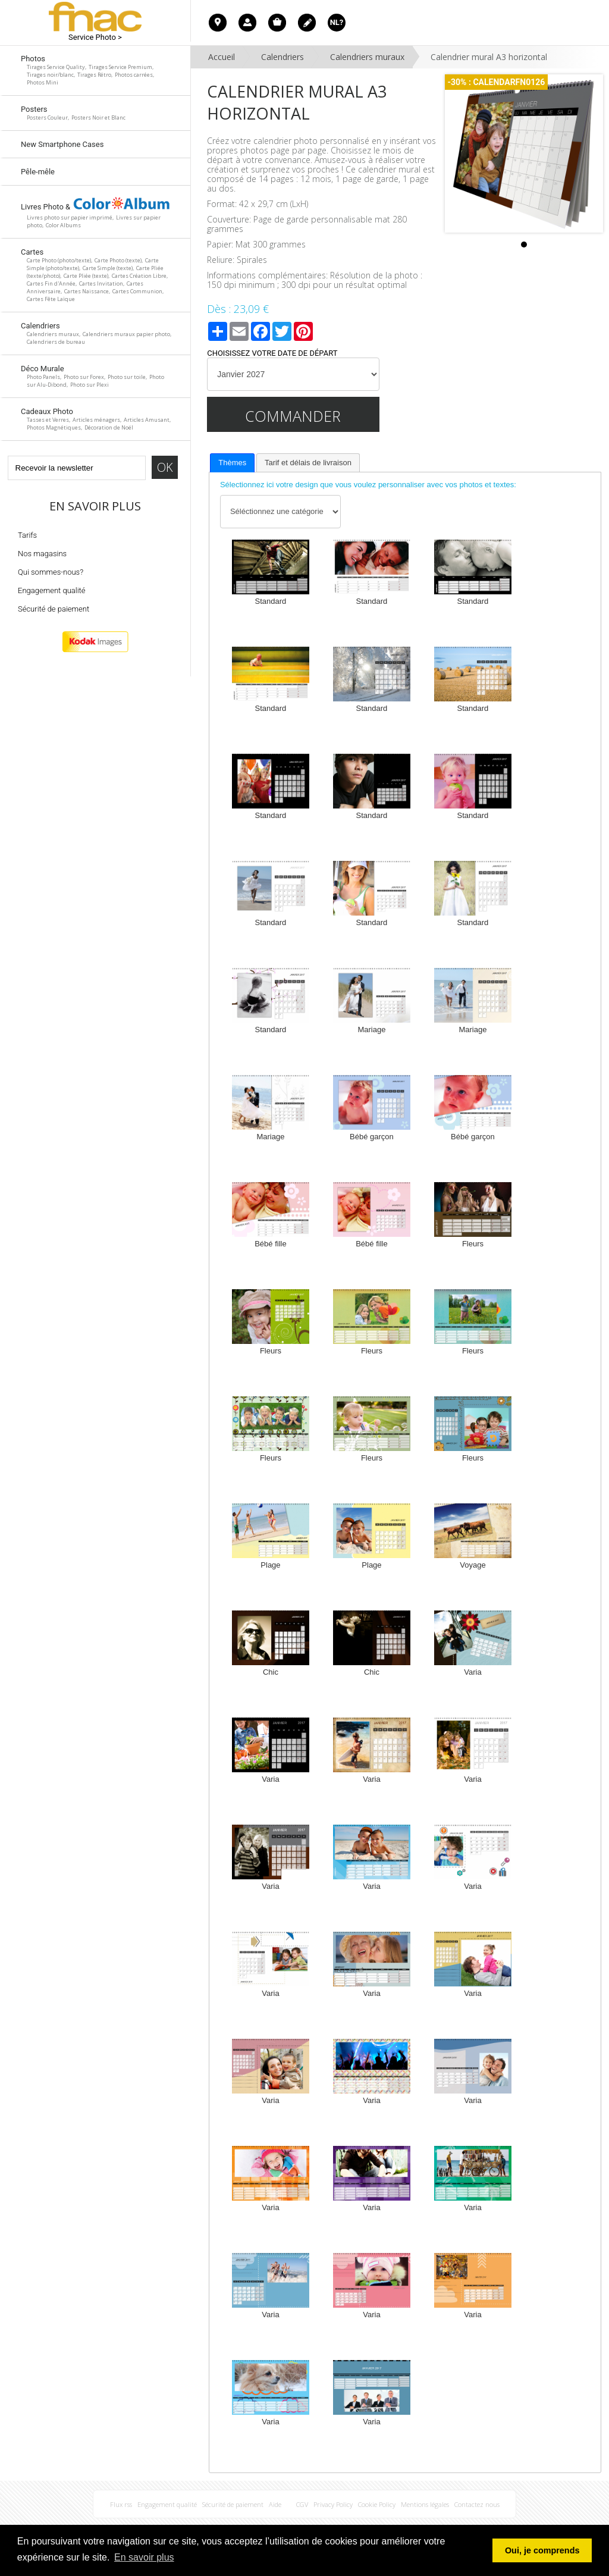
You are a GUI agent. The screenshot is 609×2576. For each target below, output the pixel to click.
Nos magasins (42, 553)
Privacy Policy (333, 2504)
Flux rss (121, 2504)
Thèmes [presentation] (232, 462)
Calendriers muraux (367, 56)
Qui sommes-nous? (50, 572)
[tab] (232, 462)
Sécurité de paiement (53, 608)
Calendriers (282, 56)
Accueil (221, 56)
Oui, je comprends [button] (542, 2550)
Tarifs (27, 535)
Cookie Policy (376, 2504)
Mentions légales (425, 2504)
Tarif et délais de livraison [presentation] (308, 462)
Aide (275, 2504)
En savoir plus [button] (144, 2557)
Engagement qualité (52, 590)
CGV (302, 2504)
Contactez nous (477, 2504)
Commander (293, 416)
